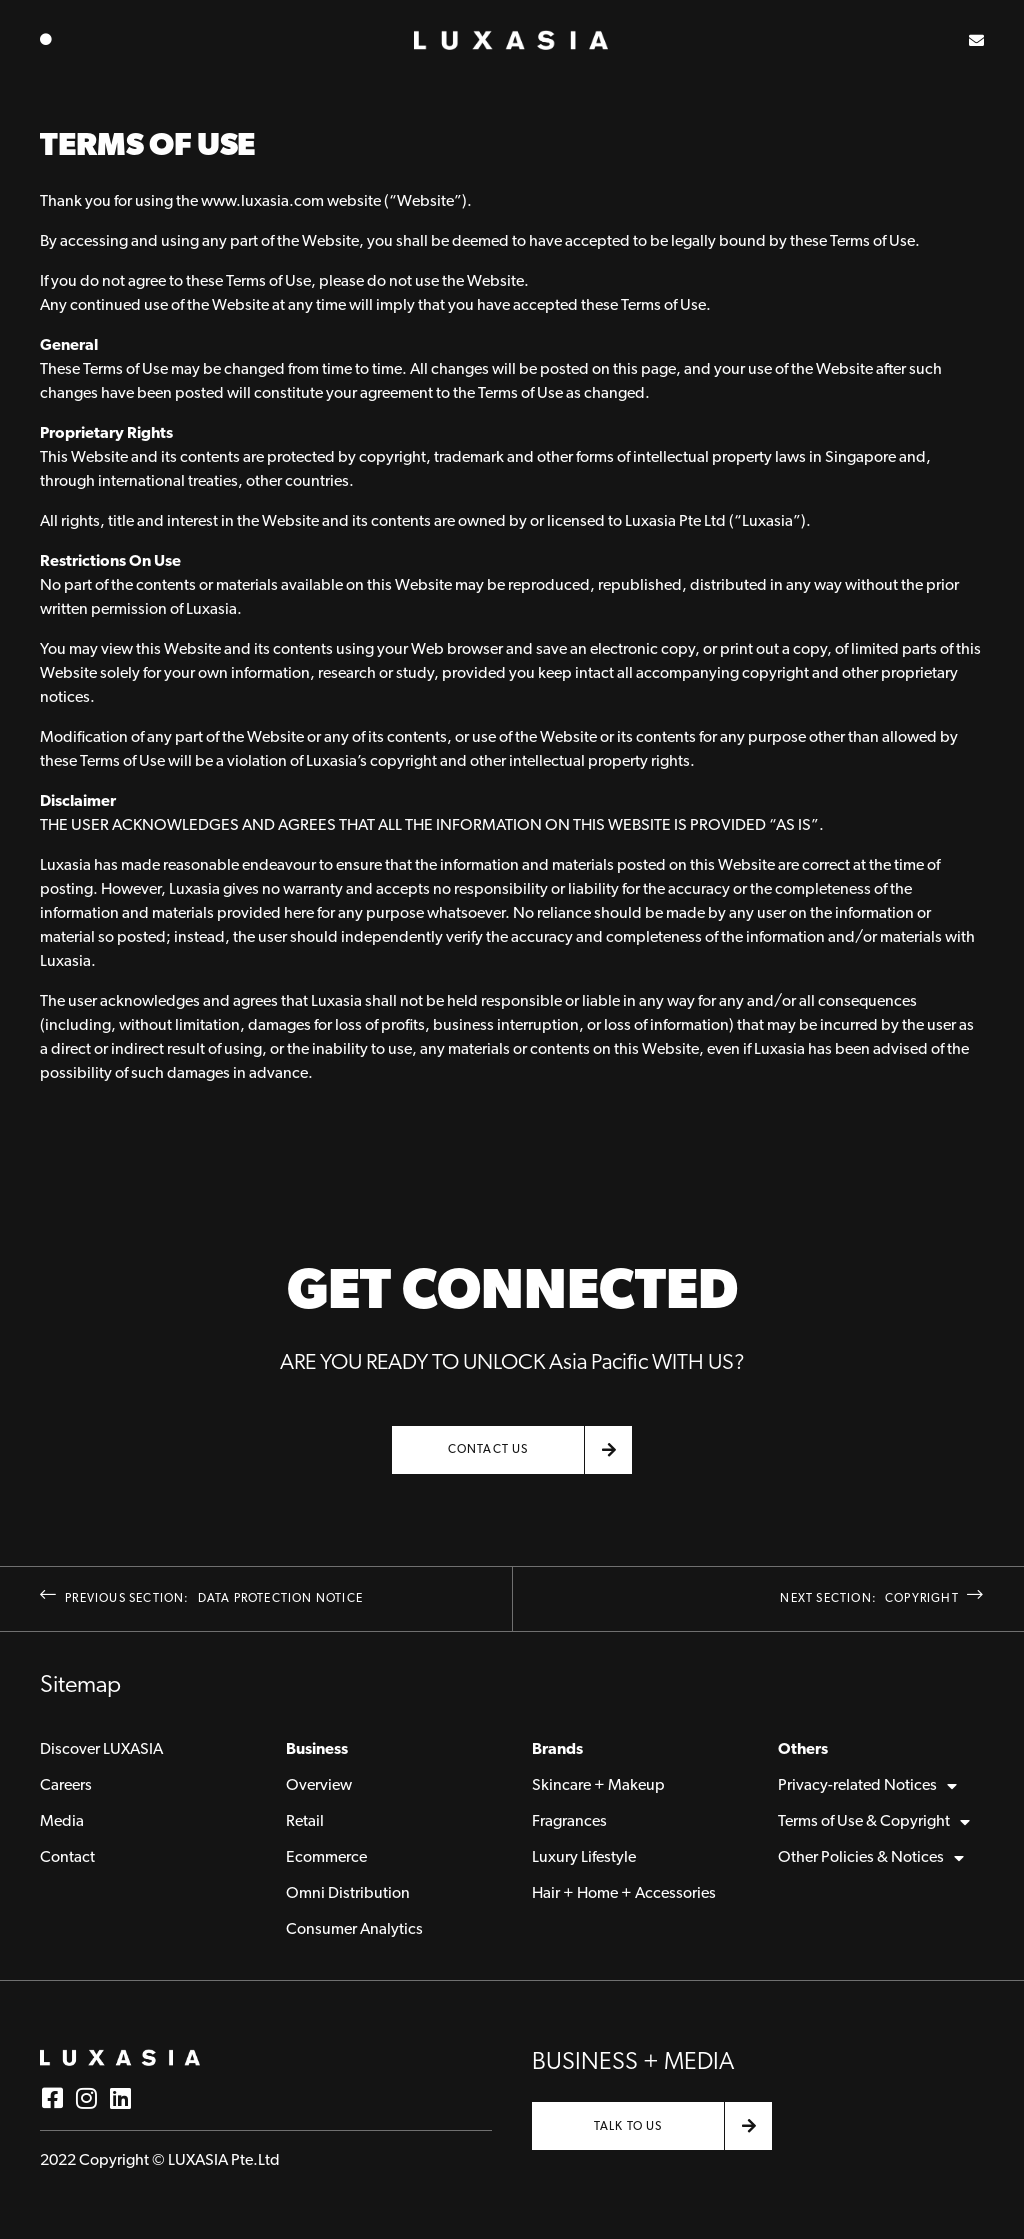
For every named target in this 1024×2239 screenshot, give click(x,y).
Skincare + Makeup (598, 1786)
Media (62, 1822)
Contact (67, 1858)
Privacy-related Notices (867, 1786)
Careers (66, 1786)
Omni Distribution (348, 1894)
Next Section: (882, 1599)
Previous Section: (201, 1599)
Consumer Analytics (354, 1930)
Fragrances (569, 1822)
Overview (319, 1786)
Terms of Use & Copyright (874, 1822)
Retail (305, 1822)
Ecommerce (326, 1858)
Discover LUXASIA (101, 1750)
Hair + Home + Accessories (624, 1894)
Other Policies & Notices (871, 1858)
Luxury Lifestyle (584, 1858)
